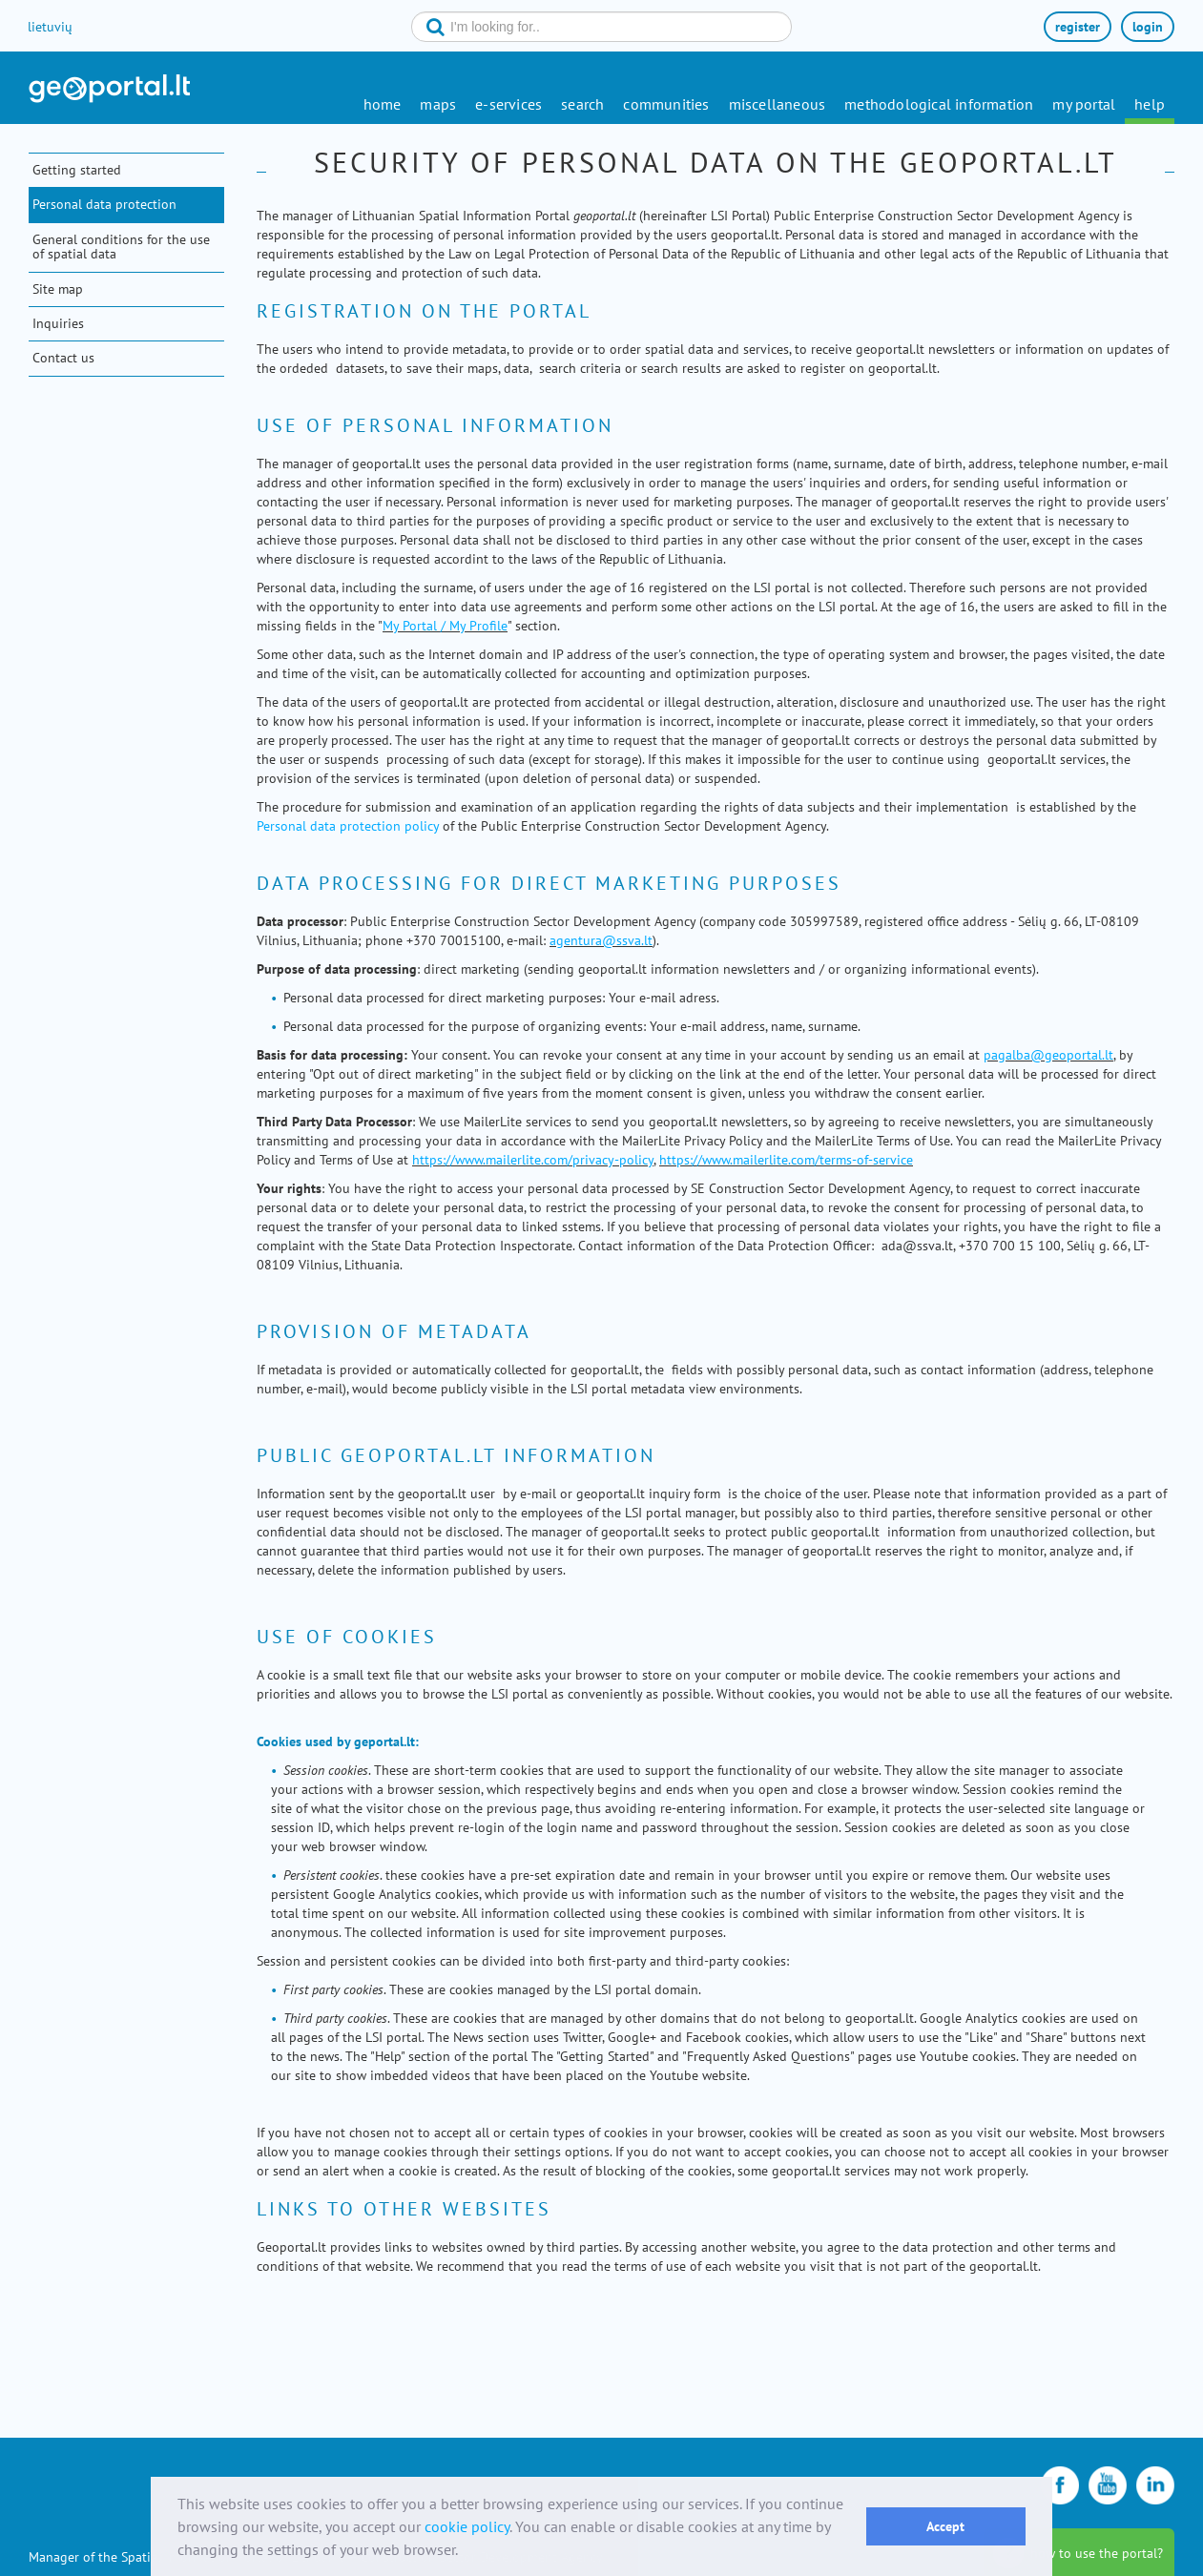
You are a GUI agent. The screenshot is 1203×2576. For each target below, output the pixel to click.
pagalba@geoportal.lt (1048, 1054)
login (1147, 26)
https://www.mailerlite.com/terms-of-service (786, 1159)
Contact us (63, 357)
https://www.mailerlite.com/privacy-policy (532, 1159)
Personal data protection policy (348, 826)
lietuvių (50, 26)
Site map (57, 289)
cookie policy (467, 2526)
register (1077, 26)
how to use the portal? (1096, 2553)
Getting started (76, 169)
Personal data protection (104, 204)
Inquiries (58, 323)
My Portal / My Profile (445, 625)
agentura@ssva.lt (601, 940)
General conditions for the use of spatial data (121, 246)
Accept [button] (945, 2526)
